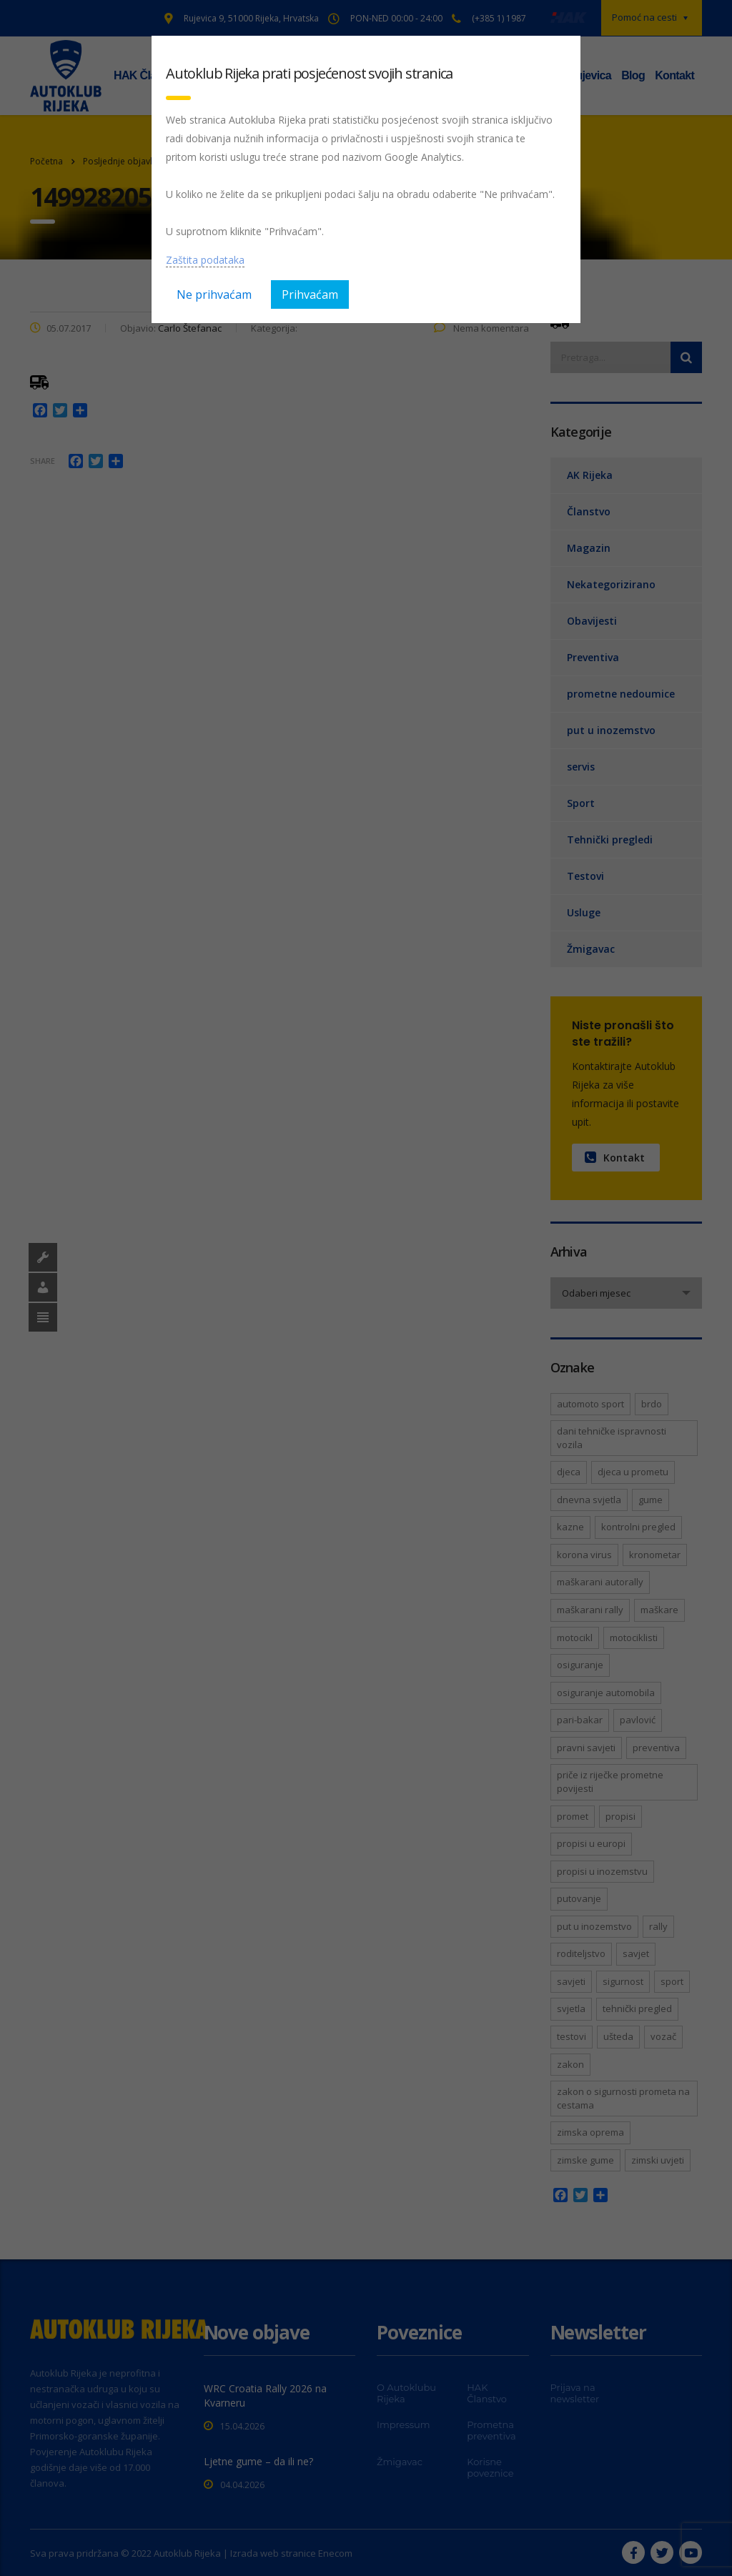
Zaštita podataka (205, 260)
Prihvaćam (310, 294)
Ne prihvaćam (214, 294)
